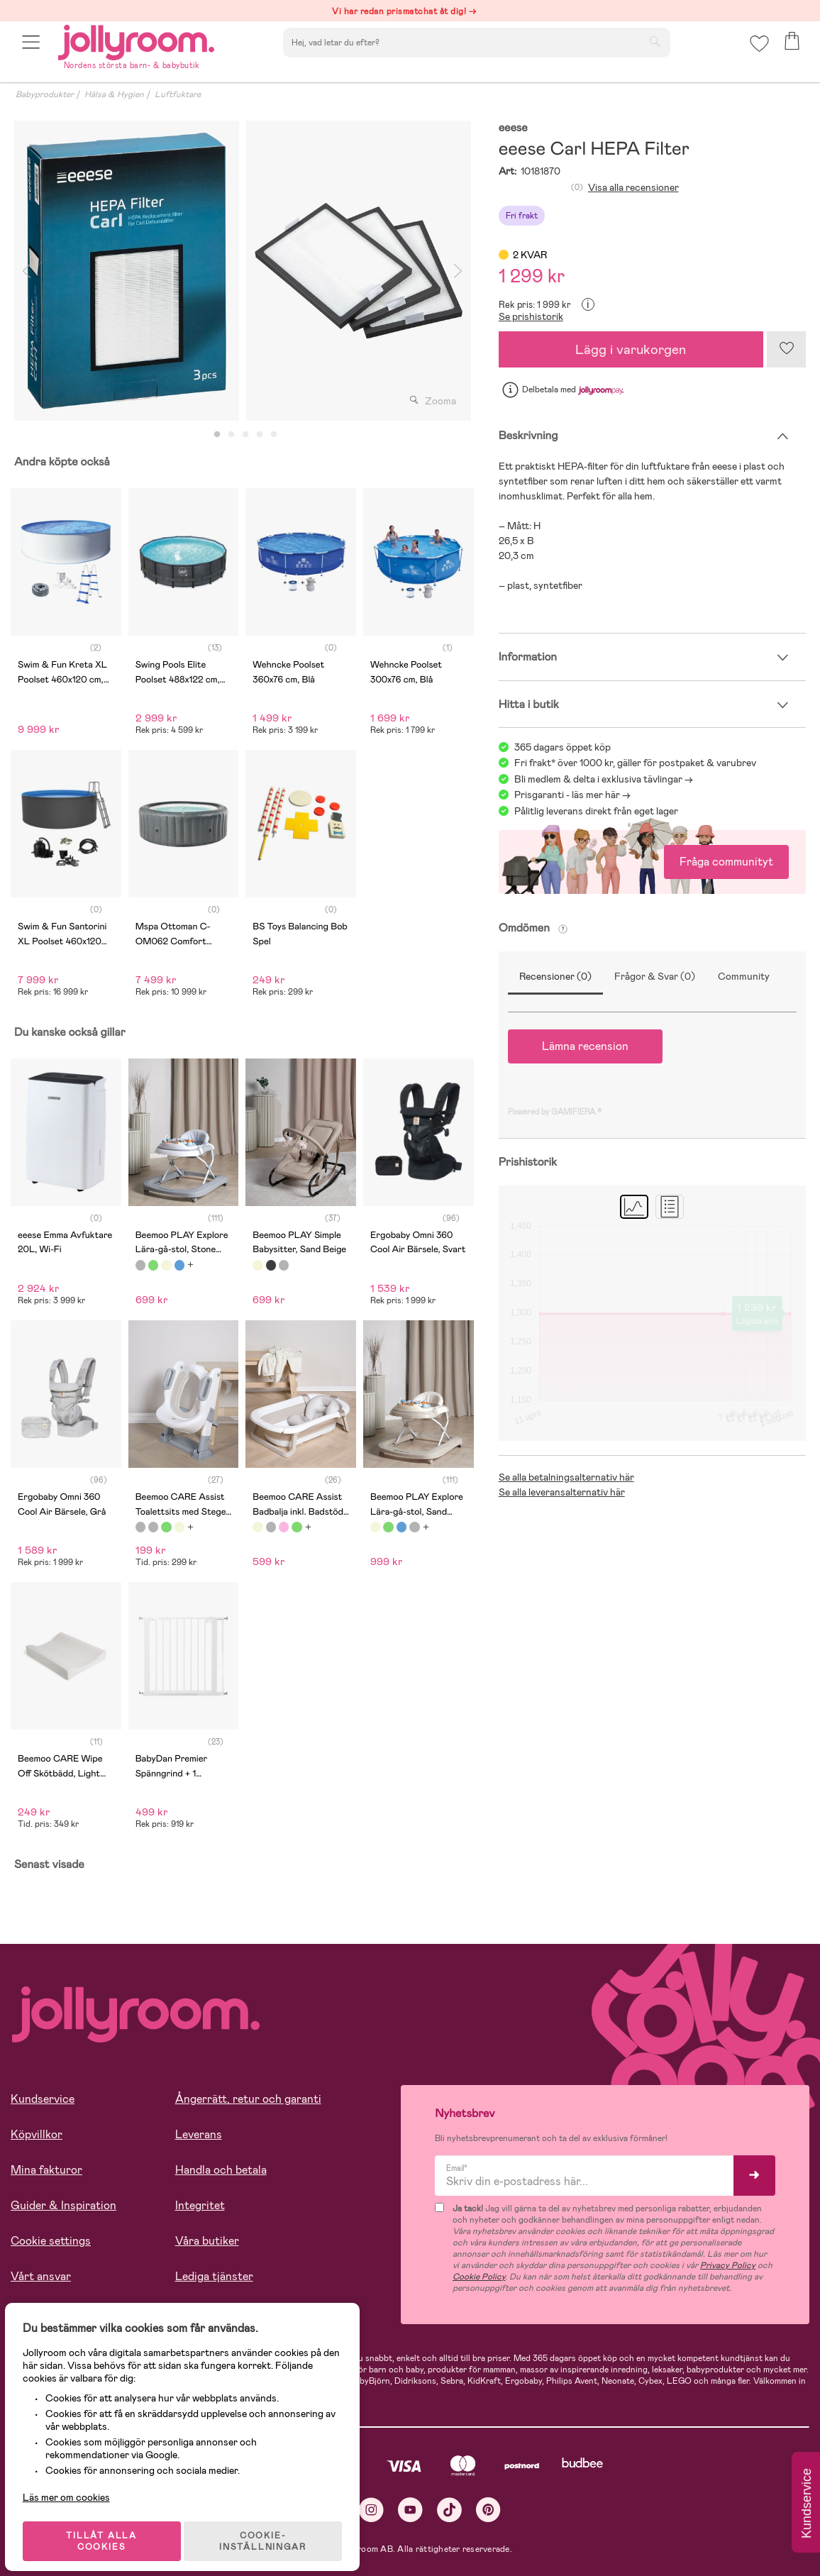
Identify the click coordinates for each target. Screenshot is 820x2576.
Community (744, 976)
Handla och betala (221, 2169)
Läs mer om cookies (75, 2483)
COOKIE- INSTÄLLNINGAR (272, 2527)
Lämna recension (585, 1046)
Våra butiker (207, 2240)
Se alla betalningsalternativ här (566, 1477)
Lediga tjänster (214, 2276)
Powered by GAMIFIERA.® (555, 1112)
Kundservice (42, 2098)
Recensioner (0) (555, 976)
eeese (513, 128)
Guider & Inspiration (63, 2205)
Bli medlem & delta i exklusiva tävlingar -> (603, 779)
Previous (26, 271)
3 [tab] (245, 435)
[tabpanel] (126, 271)
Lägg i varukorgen (630, 349)
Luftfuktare (178, 94)
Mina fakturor (46, 2169)
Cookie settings (51, 2240)
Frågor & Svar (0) (654, 976)
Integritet (200, 2205)
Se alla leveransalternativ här (562, 1492)
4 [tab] (260, 435)
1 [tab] (217, 435)
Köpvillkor (36, 2134)
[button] (33, 51)
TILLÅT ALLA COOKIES (109, 2527)
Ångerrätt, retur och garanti (248, 2098)
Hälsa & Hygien (114, 94)
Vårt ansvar (41, 2276)
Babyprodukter (45, 94)
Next (458, 271)
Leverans (198, 2134)
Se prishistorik (531, 316)
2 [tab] (231, 435)
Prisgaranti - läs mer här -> (572, 794)
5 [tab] (274, 435)
